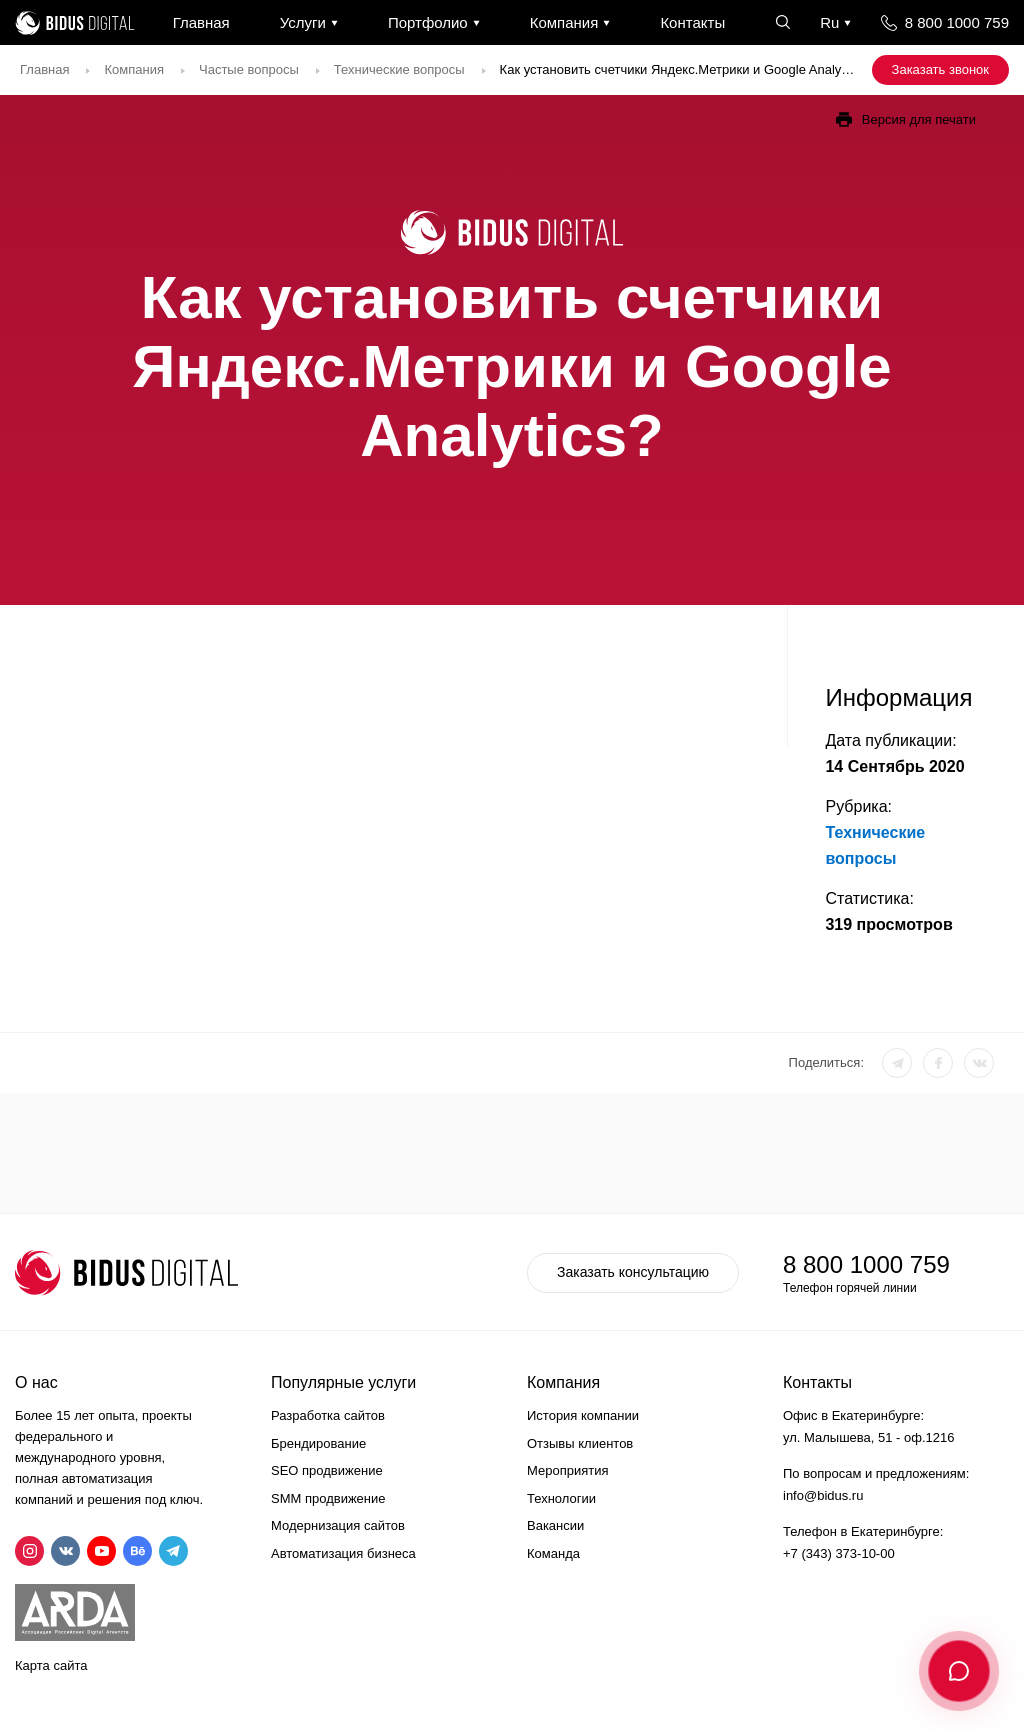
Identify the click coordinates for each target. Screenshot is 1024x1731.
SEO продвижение (327, 1470)
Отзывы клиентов (580, 1443)
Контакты (692, 22)
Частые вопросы (249, 69)
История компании (583, 1415)
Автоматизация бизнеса (343, 1553)
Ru (829, 22)
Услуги (303, 22)
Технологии (561, 1498)
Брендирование (318, 1443)
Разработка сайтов (328, 1415)
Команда (553, 1553)
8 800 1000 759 (957, 22)
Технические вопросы (399, 69)
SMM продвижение (328, 1498)
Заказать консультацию (633, 1272)
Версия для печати (919, 119)
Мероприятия (568, 1470)
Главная (201, 22)
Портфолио (428, 22)
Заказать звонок (940, 69)
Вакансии (555, 1525)
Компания (564, 22)
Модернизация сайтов (338, 1525)
